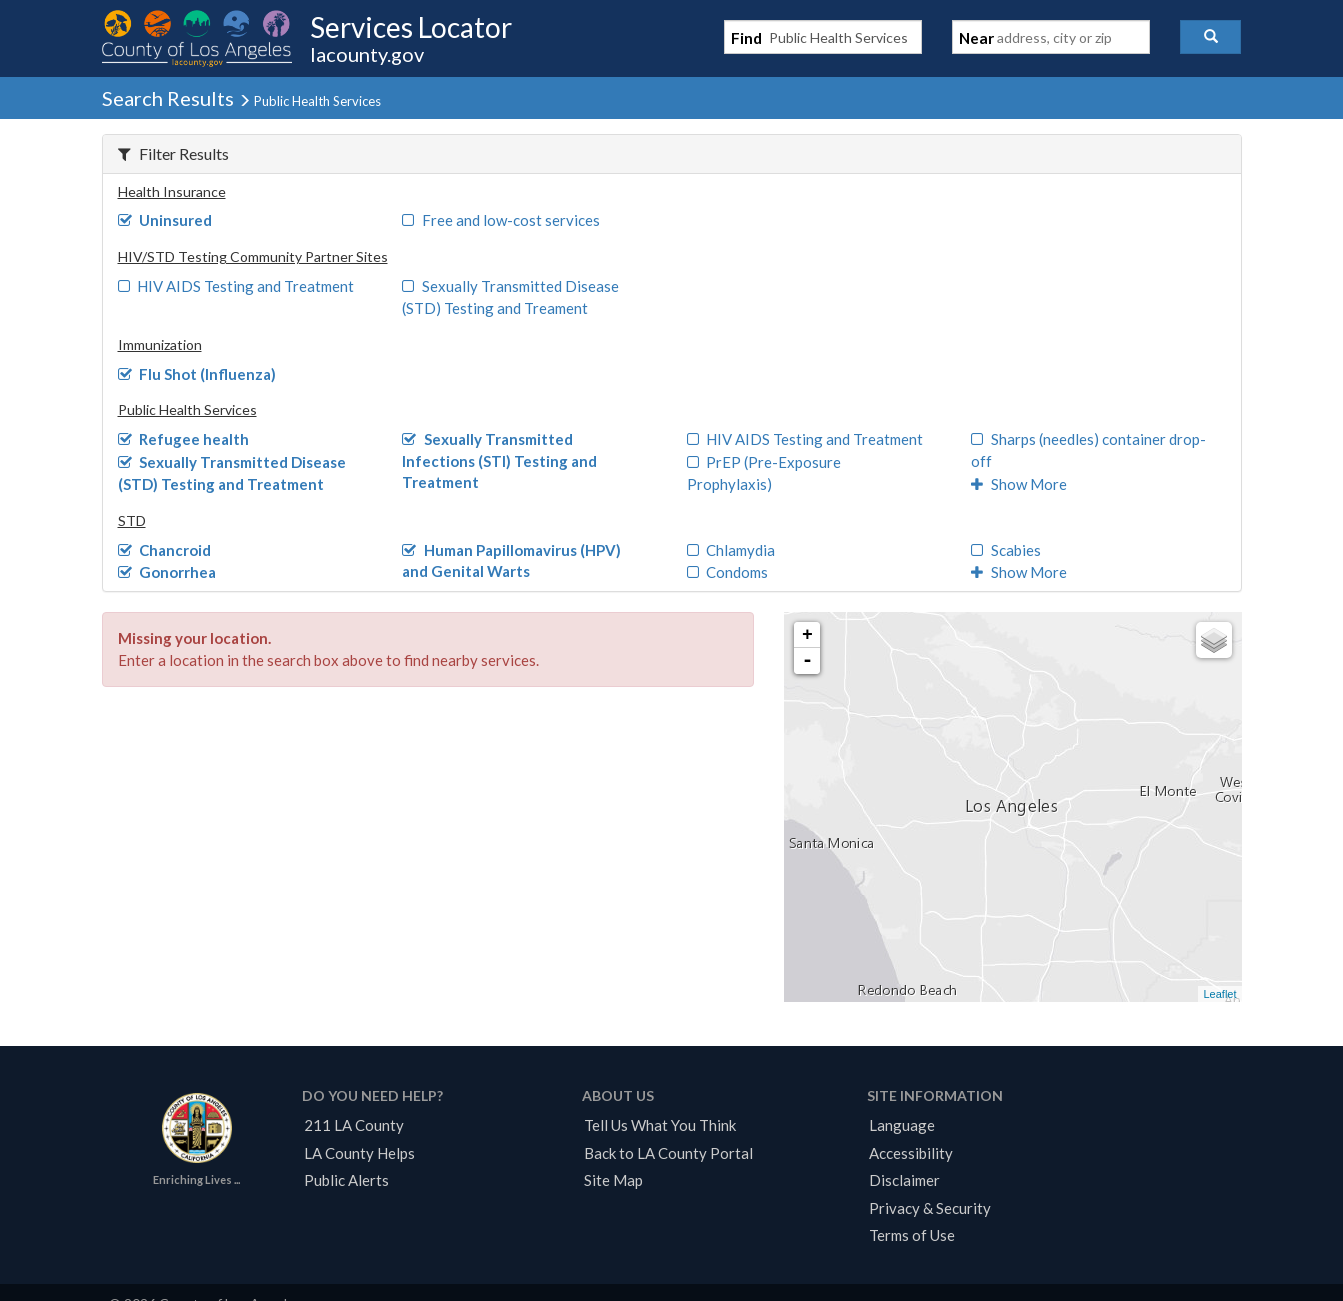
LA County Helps (359, 1153)
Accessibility (911, 1153)
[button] (1210, 37)
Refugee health (184, 439)
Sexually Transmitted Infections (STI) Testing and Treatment (499, 460)
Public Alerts (346, 1180)
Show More (1019, 484)
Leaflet (1219, 994)
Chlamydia (731, 550)
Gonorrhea (167, 572)
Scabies (1006, 550)
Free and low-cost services (501, 220)
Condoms (728, 572)
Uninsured (165, 220)
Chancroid (165, 550)
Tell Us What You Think (660, 1125)
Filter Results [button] (173, 153)
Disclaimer (904, 1180)
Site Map (613, 1180)
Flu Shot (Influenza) (197, 374)
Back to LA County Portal (668, 1153)
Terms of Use (912, 1235)
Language (902, 1125)
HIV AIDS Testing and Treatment (236, 286)
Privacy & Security (930, 1208)
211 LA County (354, 1125)
